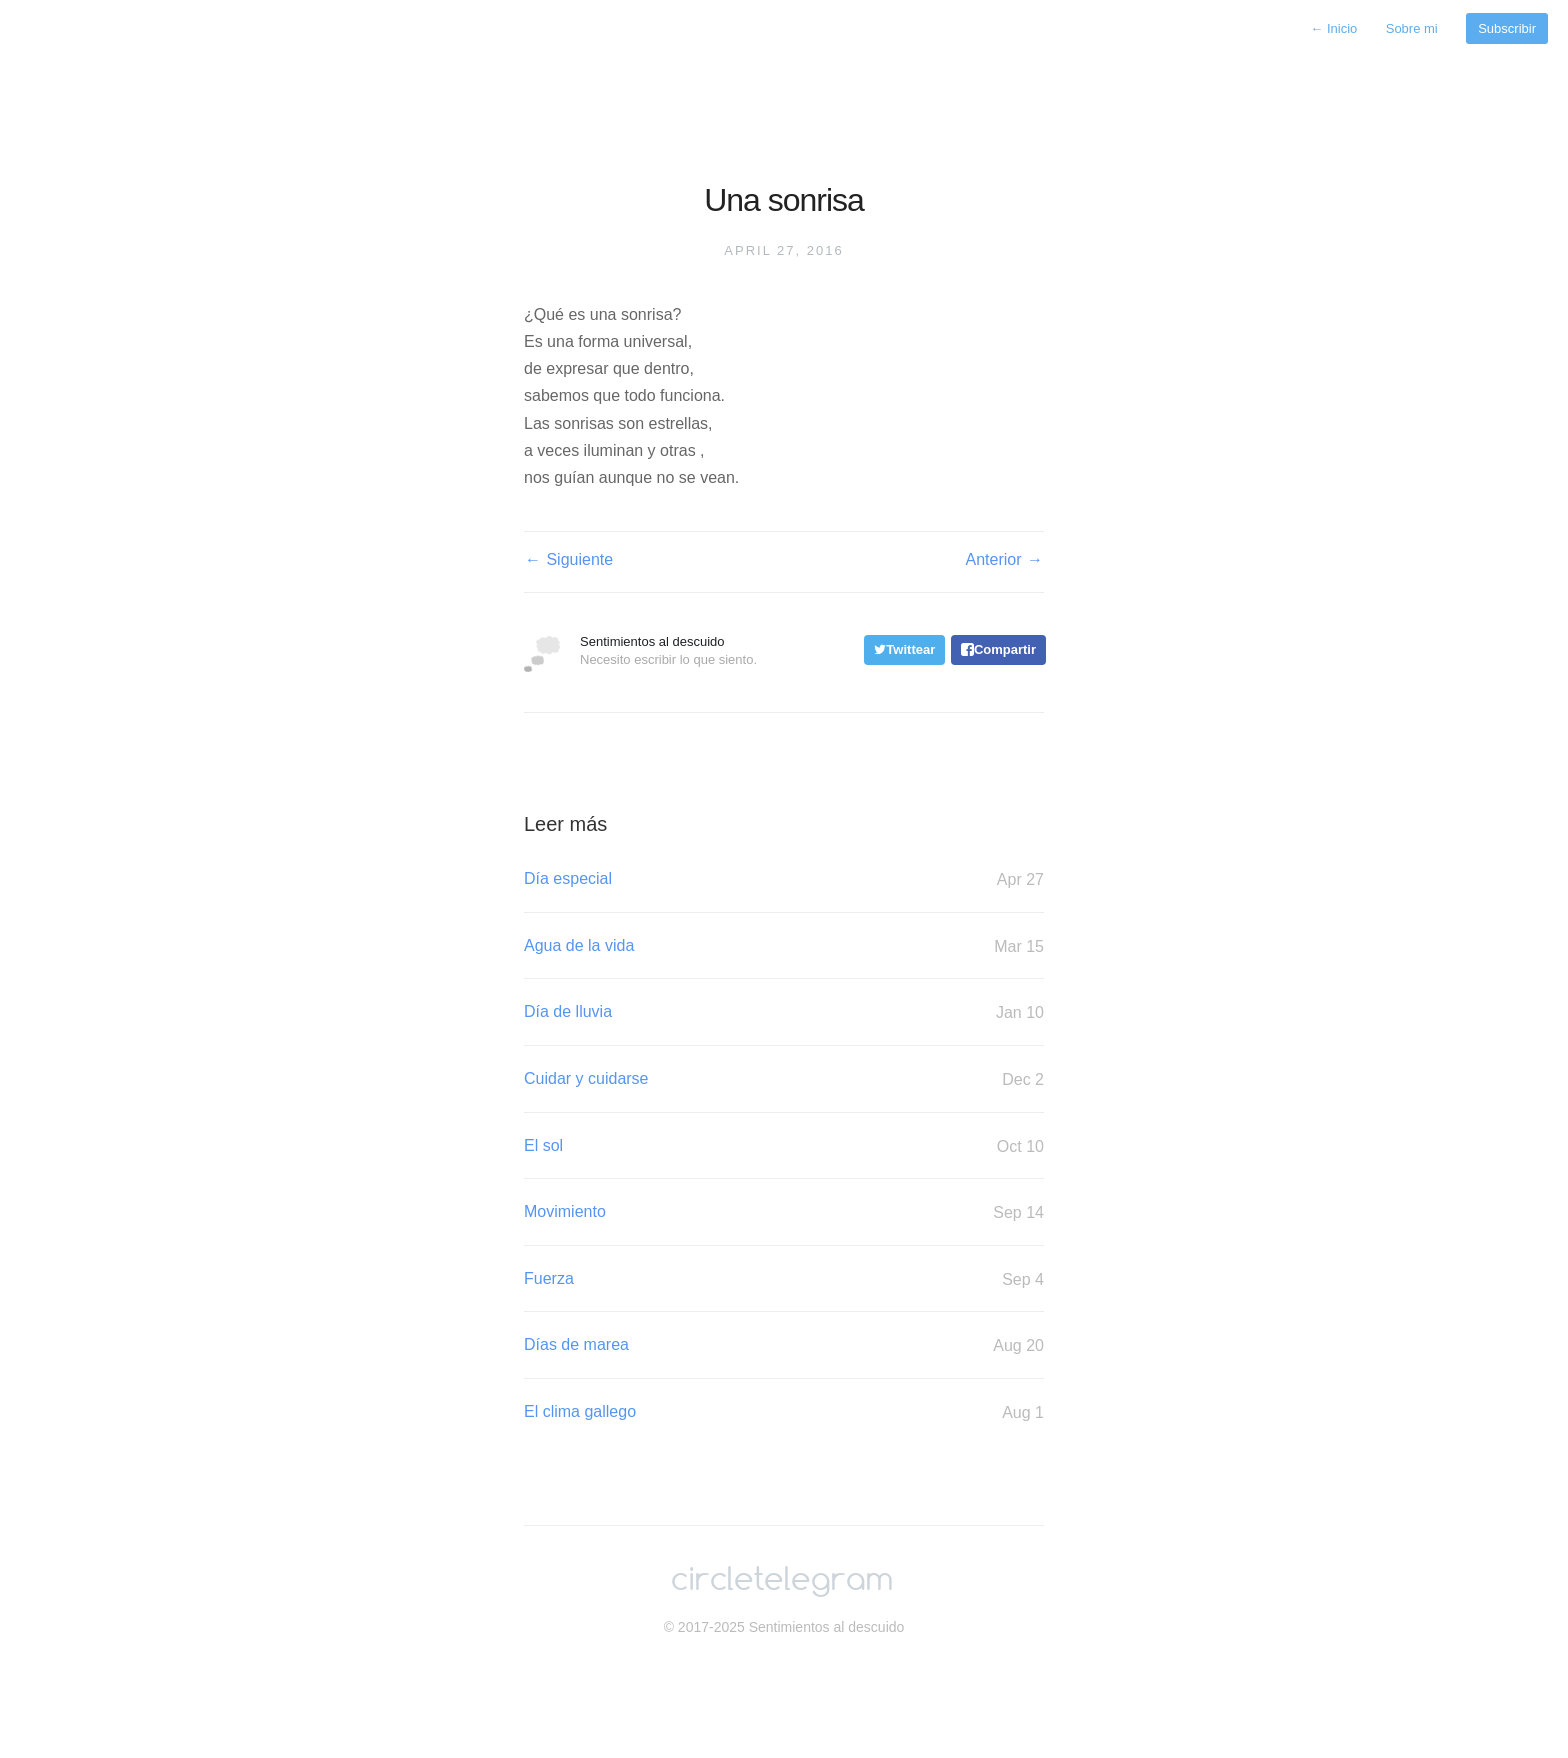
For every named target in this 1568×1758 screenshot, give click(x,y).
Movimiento (784, 1212)
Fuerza (784, 1279)
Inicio (1333, 28)
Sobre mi (1412, 28)
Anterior (1005, 560)
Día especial (784, 879)
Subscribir (1507, 28)
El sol (784, 1146)
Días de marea (784, 1345)
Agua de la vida (784, 946)
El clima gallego (784, 1412)
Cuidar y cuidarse (784, 1079)
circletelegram (782, 1581)
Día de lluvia (784, 1012)
